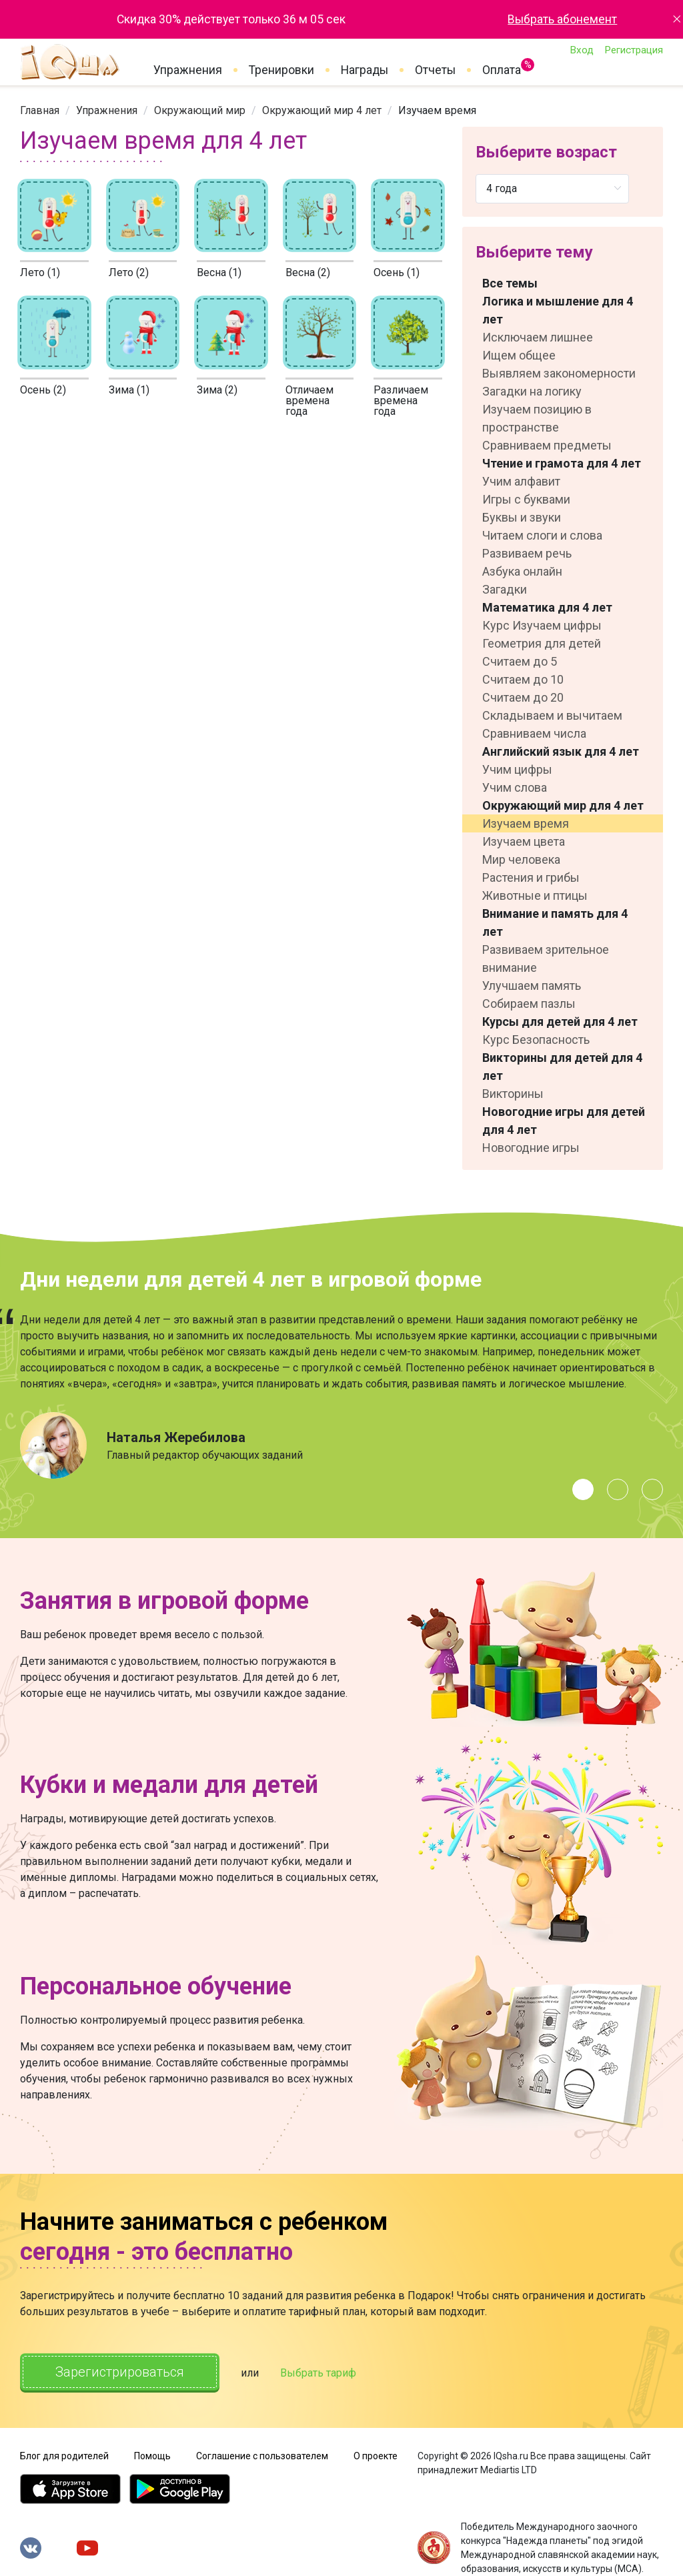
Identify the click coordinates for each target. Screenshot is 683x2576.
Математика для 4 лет (547, 607)
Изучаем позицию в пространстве (537, 418)
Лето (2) (129, 272)
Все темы (510, 283)
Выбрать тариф (318, 2373)
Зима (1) (129, 390)
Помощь (152, 2456)
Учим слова (514, 787)
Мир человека (521, 859)
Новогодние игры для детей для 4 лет (563, 1121)
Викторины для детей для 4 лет (562, 1067)
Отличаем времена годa (309, 401)
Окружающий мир (199, 110)
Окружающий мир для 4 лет (563, 805)
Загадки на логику (532, 391)
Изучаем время (525, 823)
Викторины (513, 1094)
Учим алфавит (521, 481)
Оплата (501, 67)
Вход (582, 50)
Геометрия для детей (541, 643)
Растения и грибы (531, 877)
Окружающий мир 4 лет (322, 110)
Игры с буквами (526, 499)
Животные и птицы (535, 895)
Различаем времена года (401, 401)
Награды (364, 70)
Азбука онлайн (522, 571)
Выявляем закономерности (559, 373)
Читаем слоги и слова (542, 535)
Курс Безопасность (536, 1040)
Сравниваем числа (534, 733)
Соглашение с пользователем (262, 2456)
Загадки (504, 589)
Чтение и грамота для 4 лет (561, 463)
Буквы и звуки (521, 517)
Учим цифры (517, 769)
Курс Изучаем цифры (542, 625)
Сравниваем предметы (547, 445)
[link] (39, 110)
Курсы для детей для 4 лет (560, 1022)
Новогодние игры (531, 1148)
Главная (39, 110)
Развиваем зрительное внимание (545, 958)
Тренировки (281, 70)
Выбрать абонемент (562, 19)
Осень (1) (397, 272)
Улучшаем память (531, 986)
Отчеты (435, 70)
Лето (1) (40, 272)
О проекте (376, 2456)
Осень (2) (43, 390)
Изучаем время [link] (437, 110)
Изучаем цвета (523, 841)
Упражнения (187, 70)
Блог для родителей (64, 2456)
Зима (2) (217, 390)
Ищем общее (519, 355)
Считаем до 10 (523, 679)
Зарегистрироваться (119, 2372)
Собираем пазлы (529, 1004)
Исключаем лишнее (537, 337)
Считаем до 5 (519, 661)
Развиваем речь (527, 553)
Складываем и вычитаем (552, 715)
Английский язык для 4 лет (560, 751)
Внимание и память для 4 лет (555, 922)
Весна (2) (307, 272)
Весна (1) (219, 272)
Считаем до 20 (523, 697)
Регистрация (633, 50)
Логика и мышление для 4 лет (557, 310)
